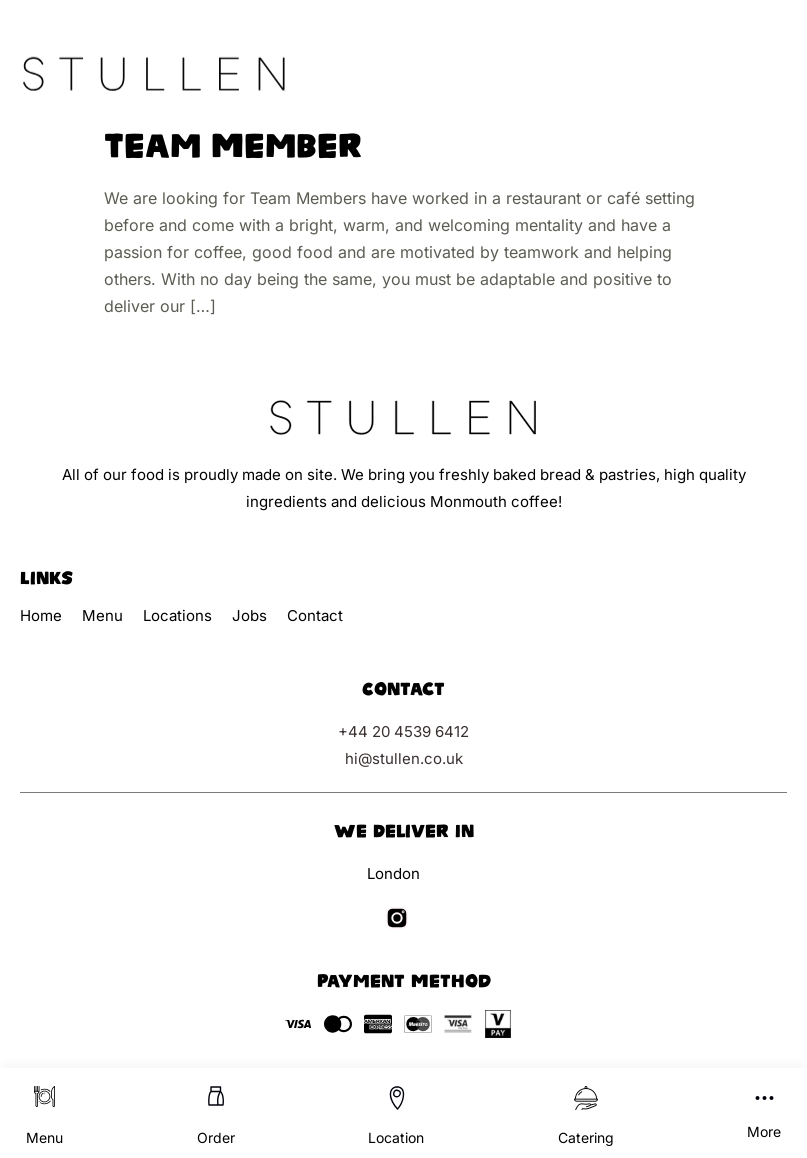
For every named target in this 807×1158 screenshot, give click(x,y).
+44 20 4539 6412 (403, 731)
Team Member (233, 146)
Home (41, 616)
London (393, 874)
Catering (586, 1137)
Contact (315, 616)
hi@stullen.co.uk (404, 758)
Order (216, 1137)
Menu (44, 1137)
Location (396, 1137)
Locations (177, 616)
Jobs (249, 616)
